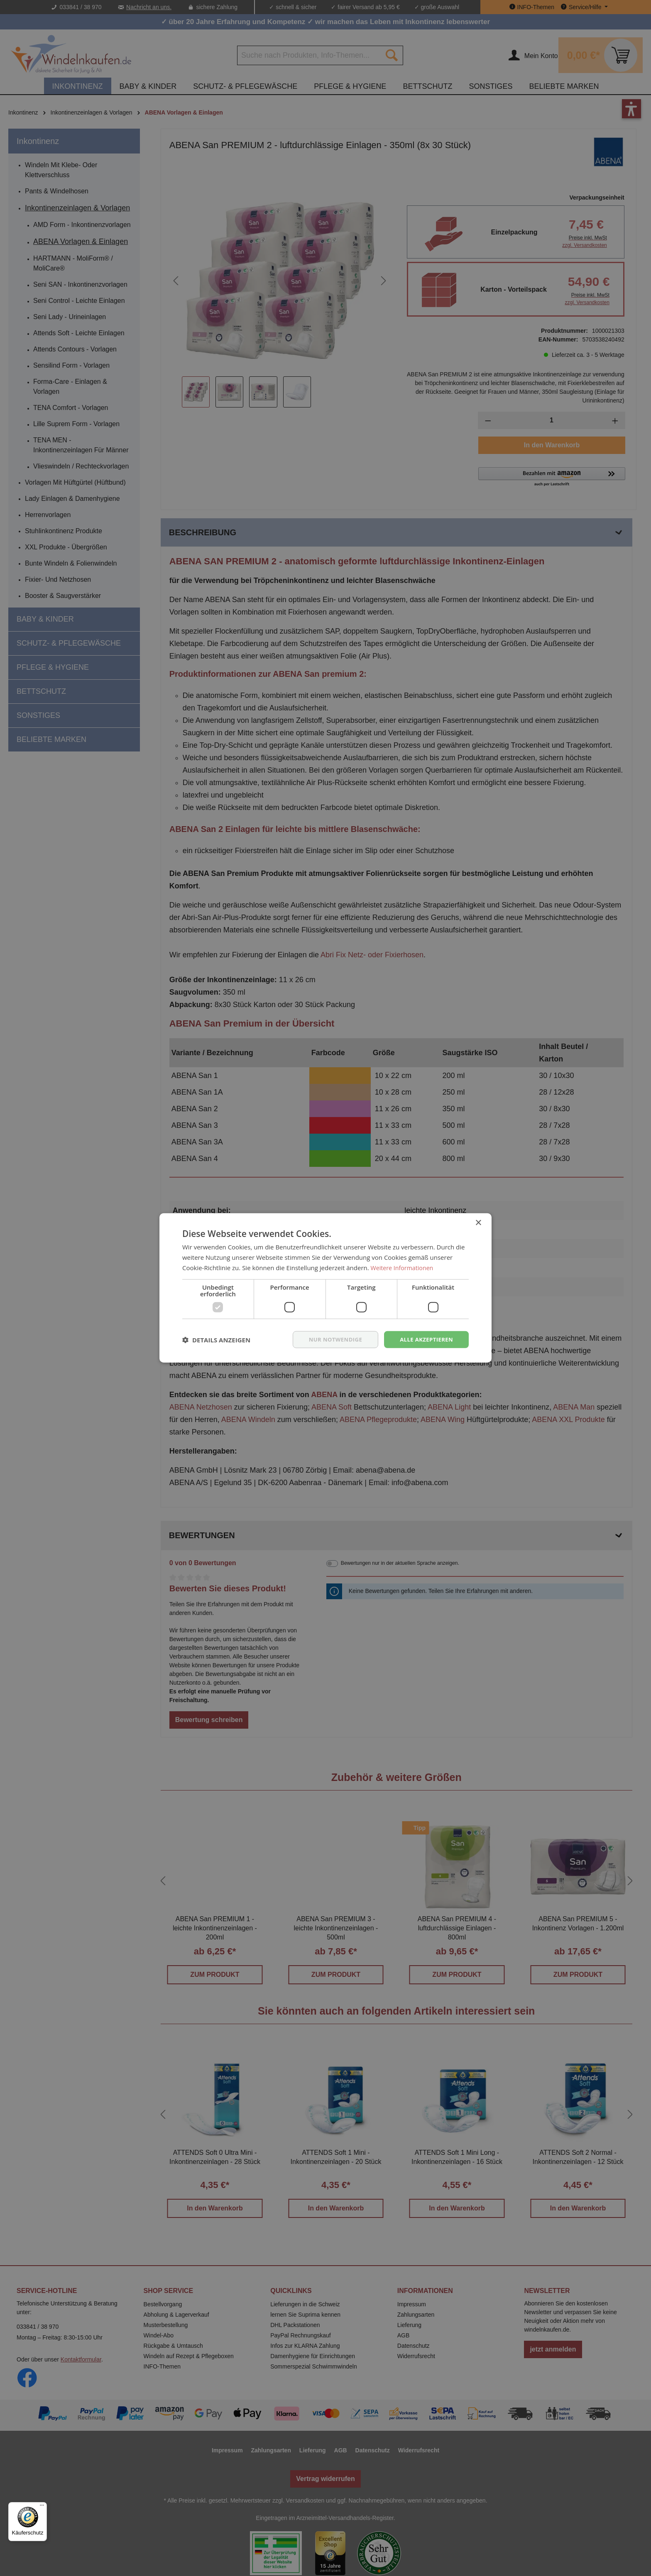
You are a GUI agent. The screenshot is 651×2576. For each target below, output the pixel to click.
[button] (216, 1339)
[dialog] (325, 1288)
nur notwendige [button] (330, 1339)
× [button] (478, 1222)
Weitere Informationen (404, 1267)
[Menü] (42, 2507)
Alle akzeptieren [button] (424, 1339)
